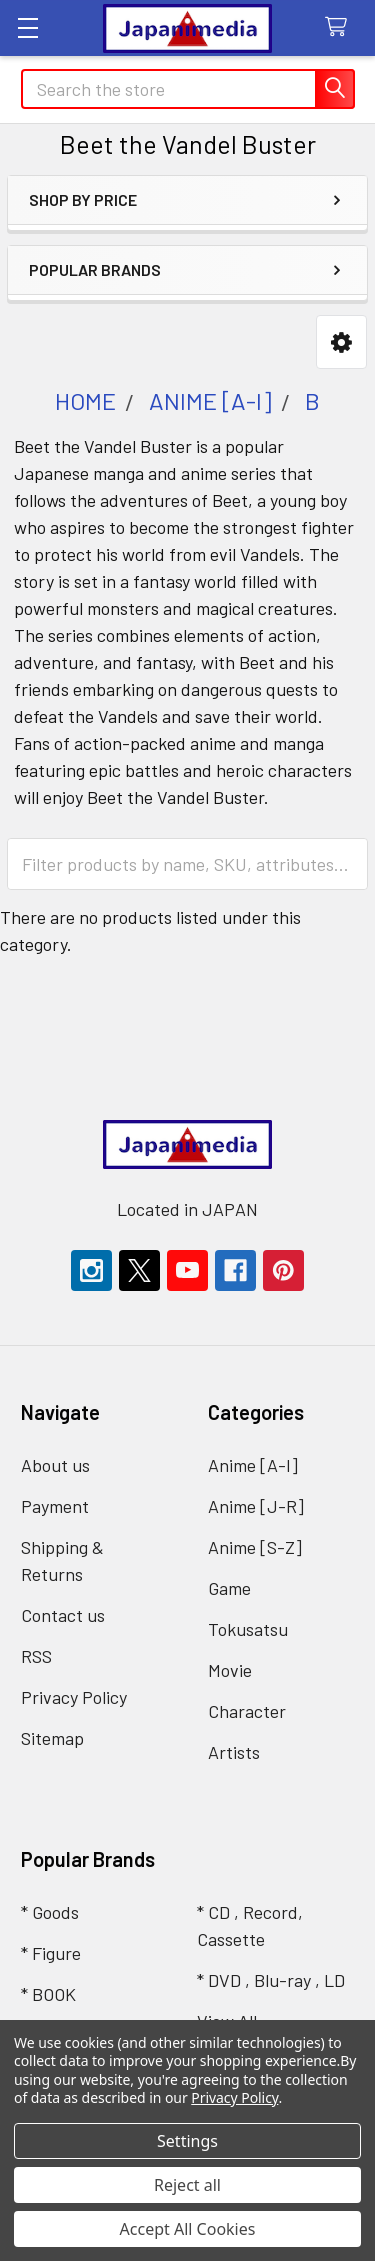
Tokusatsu (248, 1629)
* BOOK (48, 1994)
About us (55, 1465)
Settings (187, 2141)
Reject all (187, 2185)
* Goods (50, 1912)
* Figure (51, 1953)
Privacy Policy (74, 1697)
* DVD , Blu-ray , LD (271, 1980)
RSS (36, 1656)
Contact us (63, 1615)
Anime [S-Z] (255, 1547)
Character (247, 1711)
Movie (230, 1670)
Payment (55, 1506)
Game (229, 1588)
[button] (341, 342)
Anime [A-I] (253, 1465)
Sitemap (52, 1738)
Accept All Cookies (188, 2229)
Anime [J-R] (256, 1506)
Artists (234, 1752)
